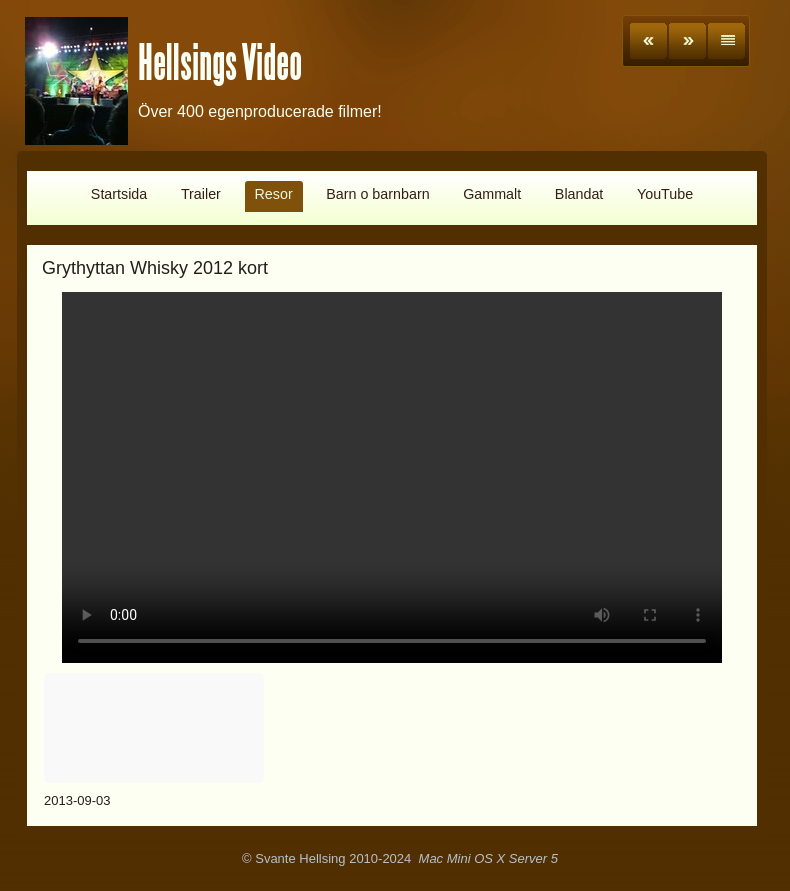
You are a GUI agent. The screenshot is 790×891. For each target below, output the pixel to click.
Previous (648, 41)
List (726, 41)
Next (687, 41)
